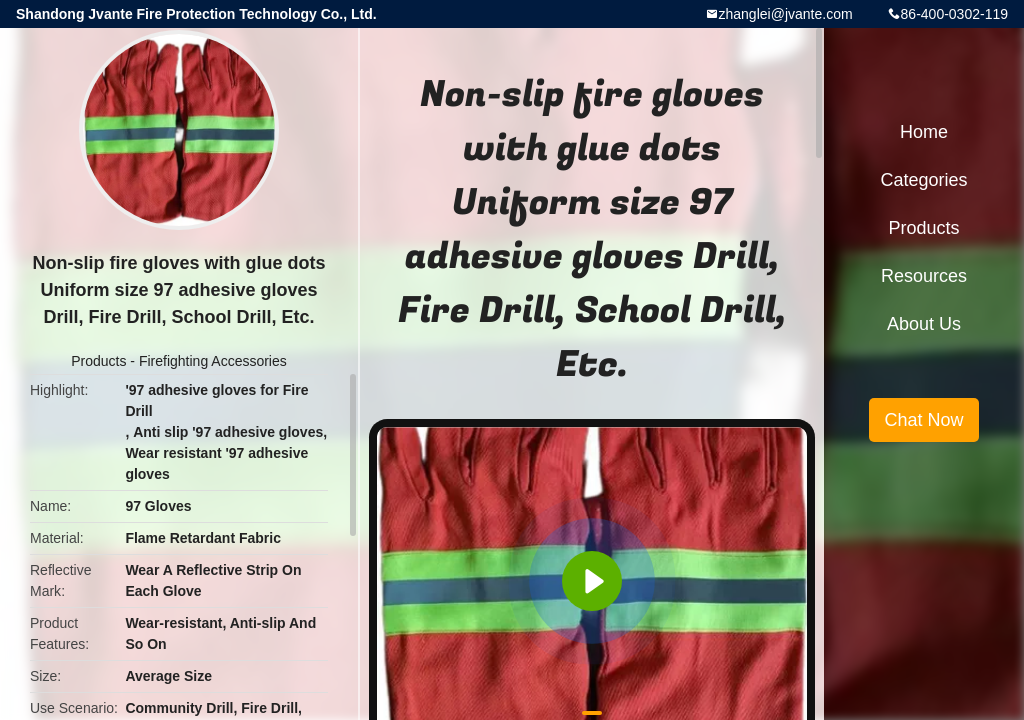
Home (924, 132)
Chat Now (923, 420)
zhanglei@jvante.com (786, 14)
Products (98, 361)
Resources (924, 276)
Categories (923, 180)
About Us (924, 324)
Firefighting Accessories (213, 361)
